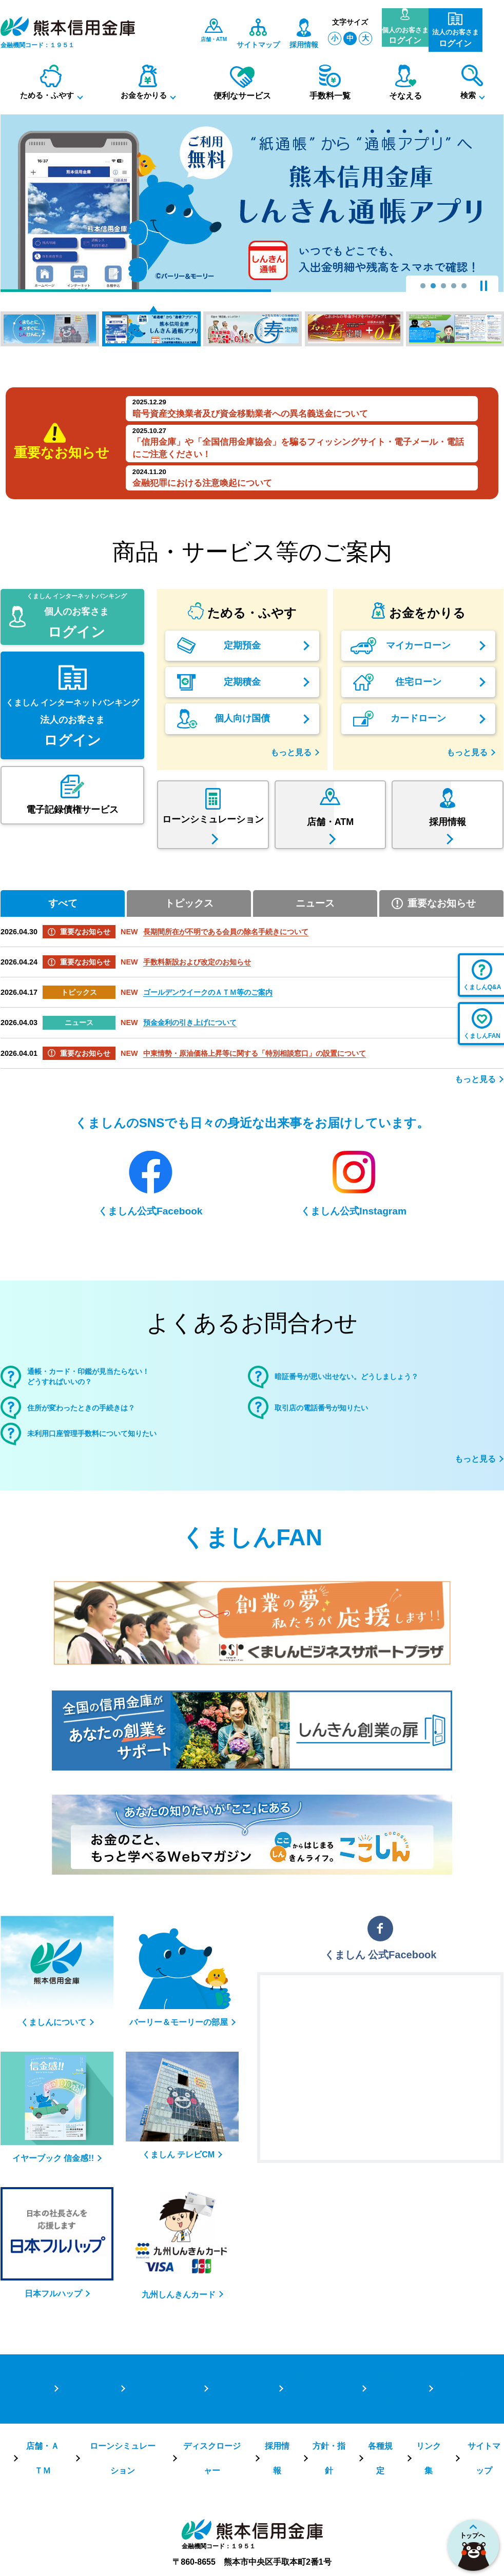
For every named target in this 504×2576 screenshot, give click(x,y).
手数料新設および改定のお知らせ (197, 989)
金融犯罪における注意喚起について (202, 483)
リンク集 (428, 2448)
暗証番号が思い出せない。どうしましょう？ (372, 1407)
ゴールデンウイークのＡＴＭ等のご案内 (208, 1019)
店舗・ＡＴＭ (42, 2448)
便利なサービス (314, 2411)
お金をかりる (235, 2411)
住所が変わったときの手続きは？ (100, 1443)
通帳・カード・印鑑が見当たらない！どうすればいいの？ (110, 1407)
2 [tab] (433, 285)
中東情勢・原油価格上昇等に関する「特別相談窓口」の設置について (254, 1080)
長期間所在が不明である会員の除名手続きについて (225, 959)
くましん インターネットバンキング (72, 661)
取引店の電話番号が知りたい (338, 1443)
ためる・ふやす (156, 2411)
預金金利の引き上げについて (190, 1050)
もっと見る (291, 752)
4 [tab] (453, 285)
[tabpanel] (252, 203)
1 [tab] (422, 285)
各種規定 (380, 2448)
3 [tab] (443, 285)
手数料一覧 (389, 2411)
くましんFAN (251, 1579)
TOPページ (82, 2411)
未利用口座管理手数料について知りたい (115, 1473)
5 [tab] (464, 285)
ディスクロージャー (210, 2448)
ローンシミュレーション (121, 2448)
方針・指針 (328, 2448)
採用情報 (276, 2448)
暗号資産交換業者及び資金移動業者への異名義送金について (250, 413)
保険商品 (452, 2411)
